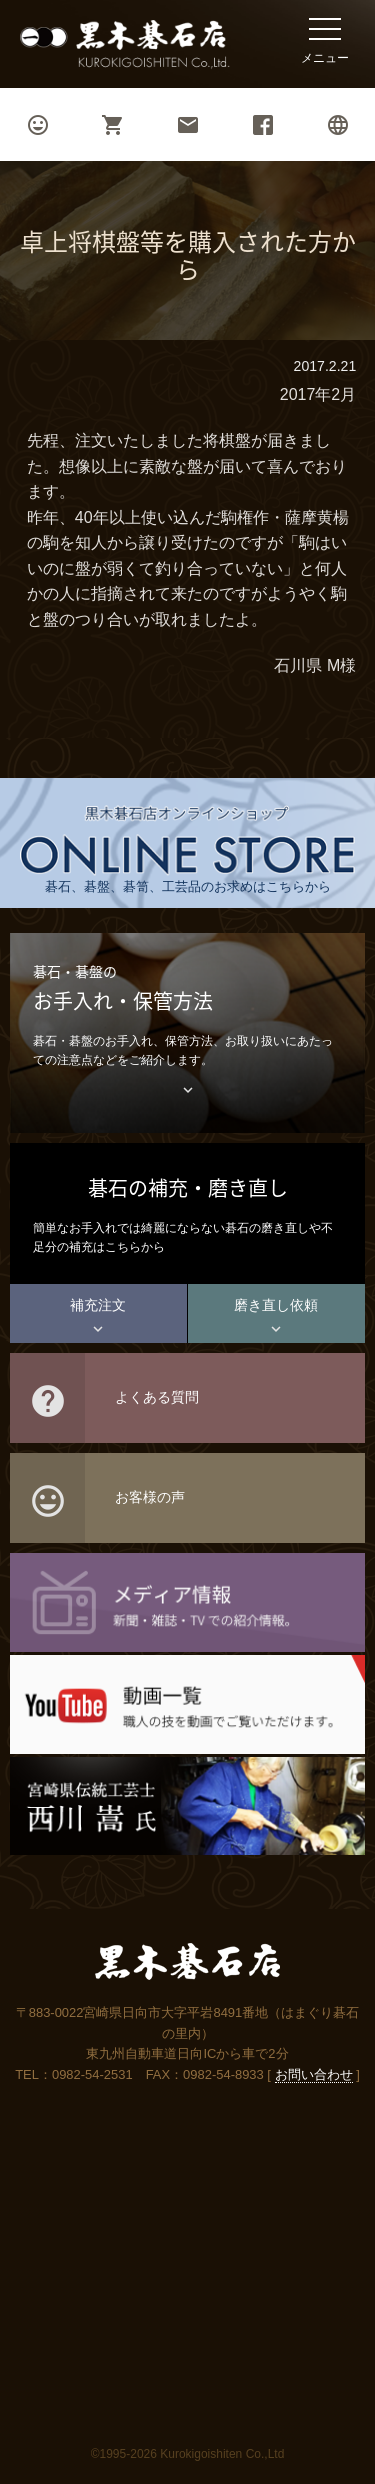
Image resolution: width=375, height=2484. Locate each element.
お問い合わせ (314, 2074)
